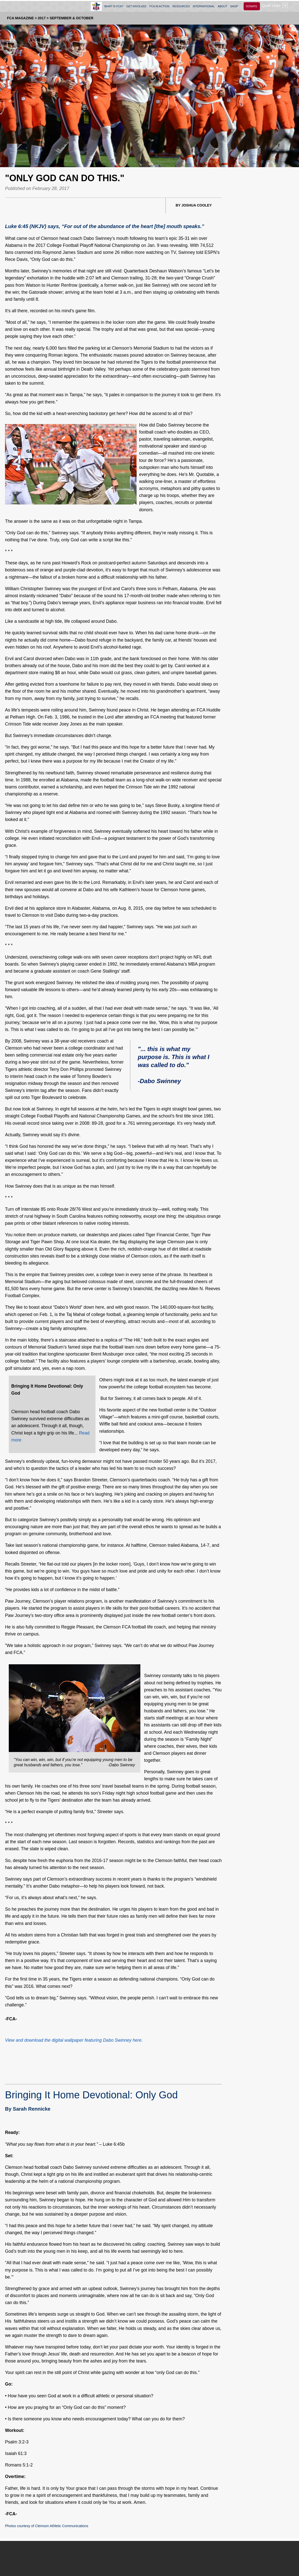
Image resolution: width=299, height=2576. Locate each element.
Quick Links (271, 6)
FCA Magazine (20, 18)
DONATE (251, 6)
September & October (71, 18)
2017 (42, 18)
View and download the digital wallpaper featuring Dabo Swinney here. (74, 2040)
